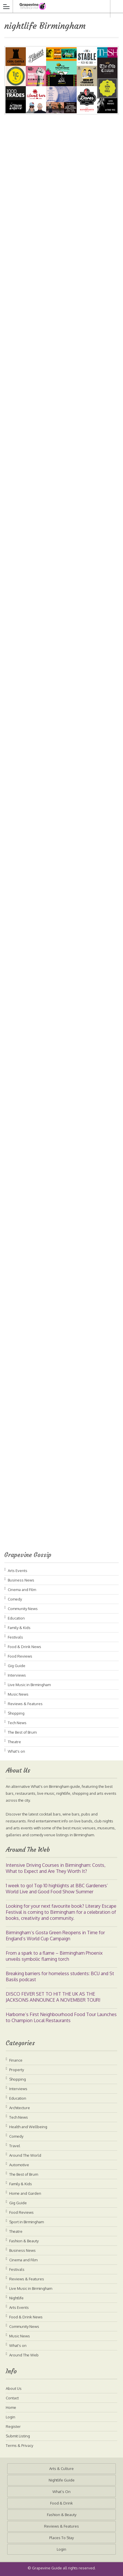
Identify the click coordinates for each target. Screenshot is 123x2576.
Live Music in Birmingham (29, 1684)
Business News (21, 1580)
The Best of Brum (22, 1732)
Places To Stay (61, 2537)
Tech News (17, 1722)
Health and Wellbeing (28, 2126)
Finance (15, 2060)
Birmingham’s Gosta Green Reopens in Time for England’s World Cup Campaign (55, 1935)
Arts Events (17, 1570)
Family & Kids (19, 1627)
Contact (12, 2398)
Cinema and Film (22, 1589)
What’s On (61, 2491)
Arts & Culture (61, 2468)
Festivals (15, 1637)
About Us (14, 2388)
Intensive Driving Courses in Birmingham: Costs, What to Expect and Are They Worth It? (55, 1868)
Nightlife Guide (62, 2480)
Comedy (15, 1599)
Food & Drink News (24, 1646)
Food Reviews (20, 1656)
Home (11, 2407)
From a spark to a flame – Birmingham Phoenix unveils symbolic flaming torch (54, 1956)
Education (16, 1618)
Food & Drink (61, 2503)
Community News (23, 1608)
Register (13, 2426)
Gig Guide (16, 1665)
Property (16, 2069)
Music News (18, 1694)
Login (10, 2417)
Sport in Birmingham (26, 2222)
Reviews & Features (25, 1703)
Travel (14, 2145)
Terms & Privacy (19, 2445)
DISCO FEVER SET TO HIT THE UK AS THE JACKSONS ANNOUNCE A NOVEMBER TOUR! (53, 1997)
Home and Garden (25, 2193)
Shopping (16, 1713)
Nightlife (16, 2298)
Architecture (19, 2107)
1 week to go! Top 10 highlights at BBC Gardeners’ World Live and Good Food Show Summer (57, 1888)
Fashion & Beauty (24, 2241)
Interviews (17, 1675)
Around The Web (24, 2355)
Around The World (25, 2155)
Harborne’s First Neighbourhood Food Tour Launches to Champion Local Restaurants (61, 2017)
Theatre (14, 1741)
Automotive (19, 2164)
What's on (16, 1751)
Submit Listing (18, 2436)
